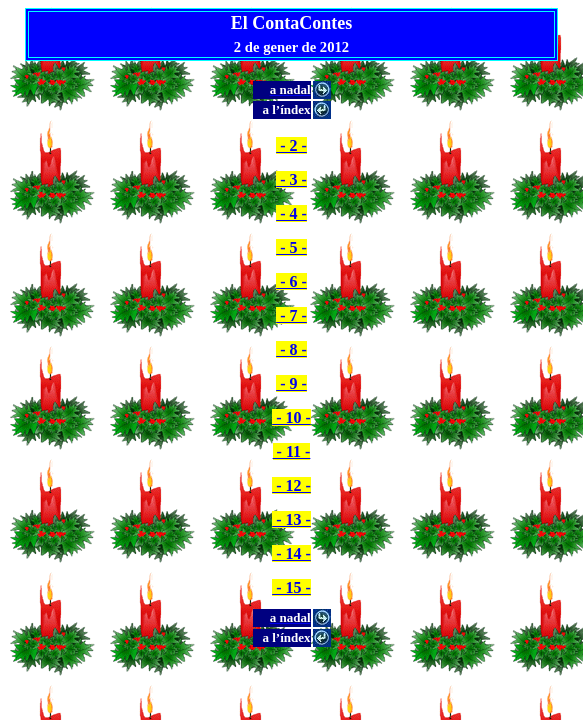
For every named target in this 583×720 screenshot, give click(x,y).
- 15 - (291, 587)
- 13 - (291, 519)
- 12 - (291, 485)
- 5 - (291, 247)
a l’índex (286, 109)
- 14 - (291, 553)
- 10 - (291, 417)
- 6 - (291, 281)
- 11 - (292, 451)
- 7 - (291, 315)
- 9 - (291, 383)
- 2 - (291, 145)
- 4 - (291, 213)
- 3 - (291, 179)
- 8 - (291, 349)
